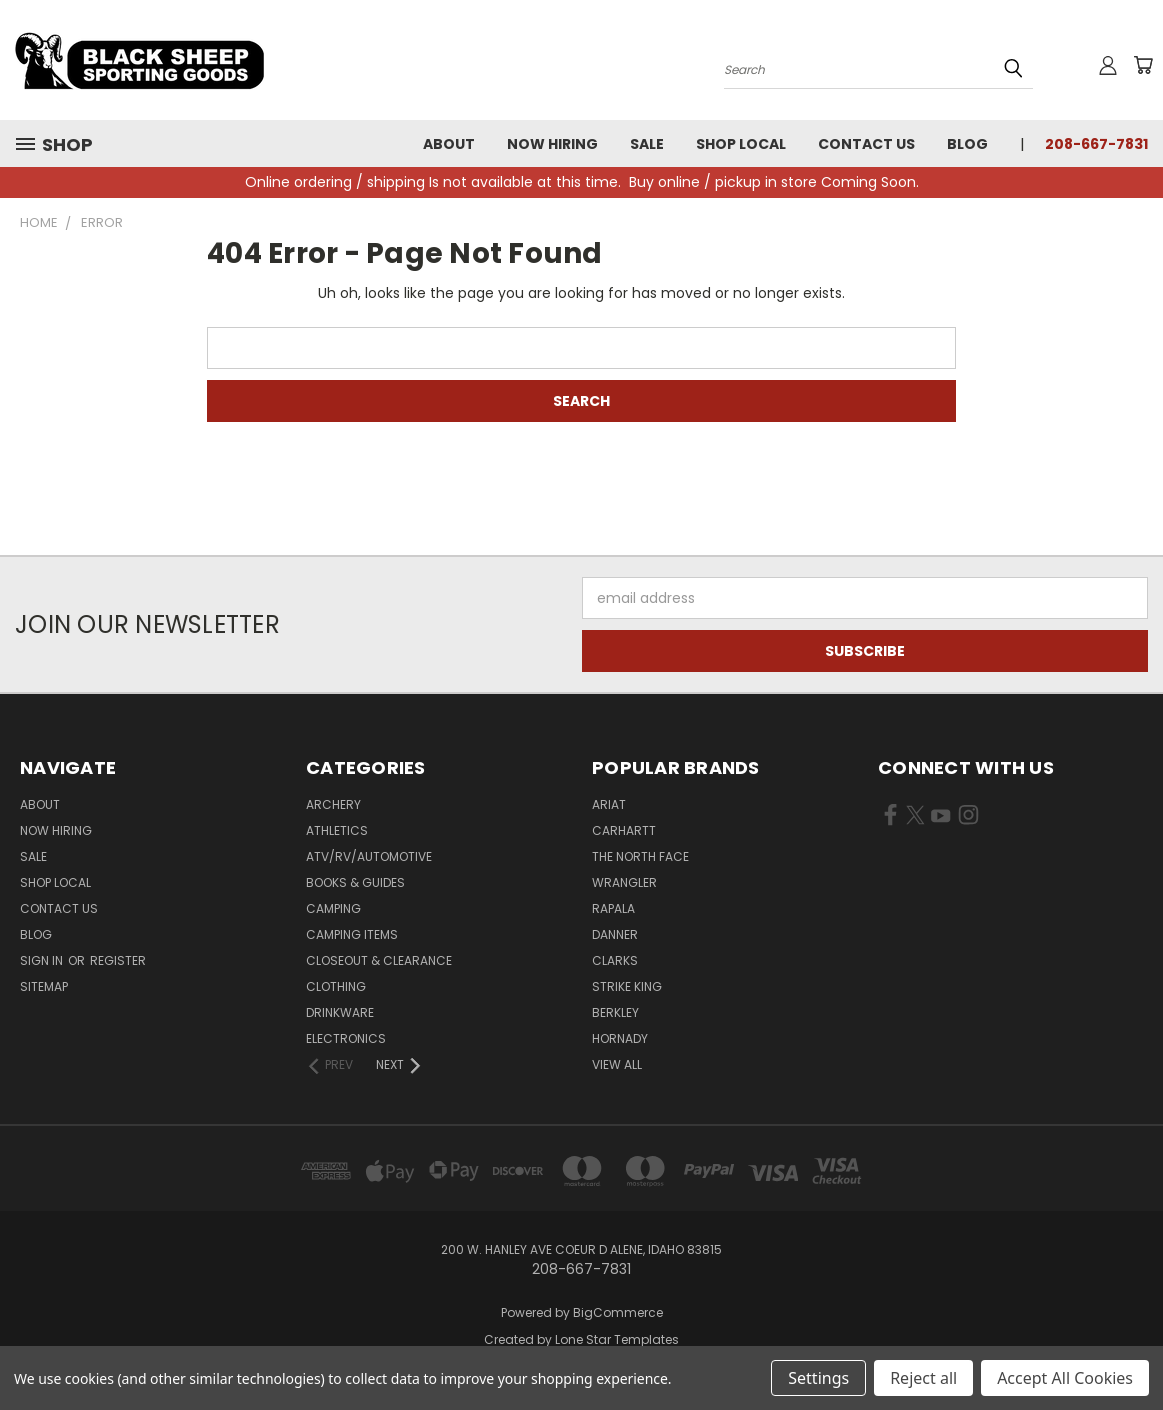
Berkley (615, 1012)
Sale (647, 144)
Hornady (620, 1038)
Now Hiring (552, 144)
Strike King (627, 986)
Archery (333, 804)
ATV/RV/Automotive (369, 856)
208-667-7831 (1096, 144)
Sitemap (44, 986)
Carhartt (624, 830)
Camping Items (352, 934)
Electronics (346, 1038)
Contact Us (866, 144)
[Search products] (878, 68)
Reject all (923, 1378)
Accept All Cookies (1065, 1378)
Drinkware (340, 1012)
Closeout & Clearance (379, 960)
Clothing (336, 986)
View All (617, 1064)
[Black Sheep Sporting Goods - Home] (205, 60)
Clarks (615, 960)
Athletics (337, 830)
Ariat (609, 804)
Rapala (613, 908)
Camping (333, 908)
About (449, 144)
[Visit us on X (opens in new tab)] (915, 819)
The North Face (640, 856)
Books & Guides (355, 882)
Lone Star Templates (617, 1339)
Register (118, 960)
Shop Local (741, 144)
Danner (615, 934)
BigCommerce (618, 1312)
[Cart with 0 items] (1143, 65)
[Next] (399, 1065)
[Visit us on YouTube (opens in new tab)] (940, 819)
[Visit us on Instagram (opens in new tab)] (968, 819)
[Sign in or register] (1108, 65)
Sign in (43, 960)
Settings (818, 1378)
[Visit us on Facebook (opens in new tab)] (890, 819)
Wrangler (624, 882)
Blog (967, 144)
